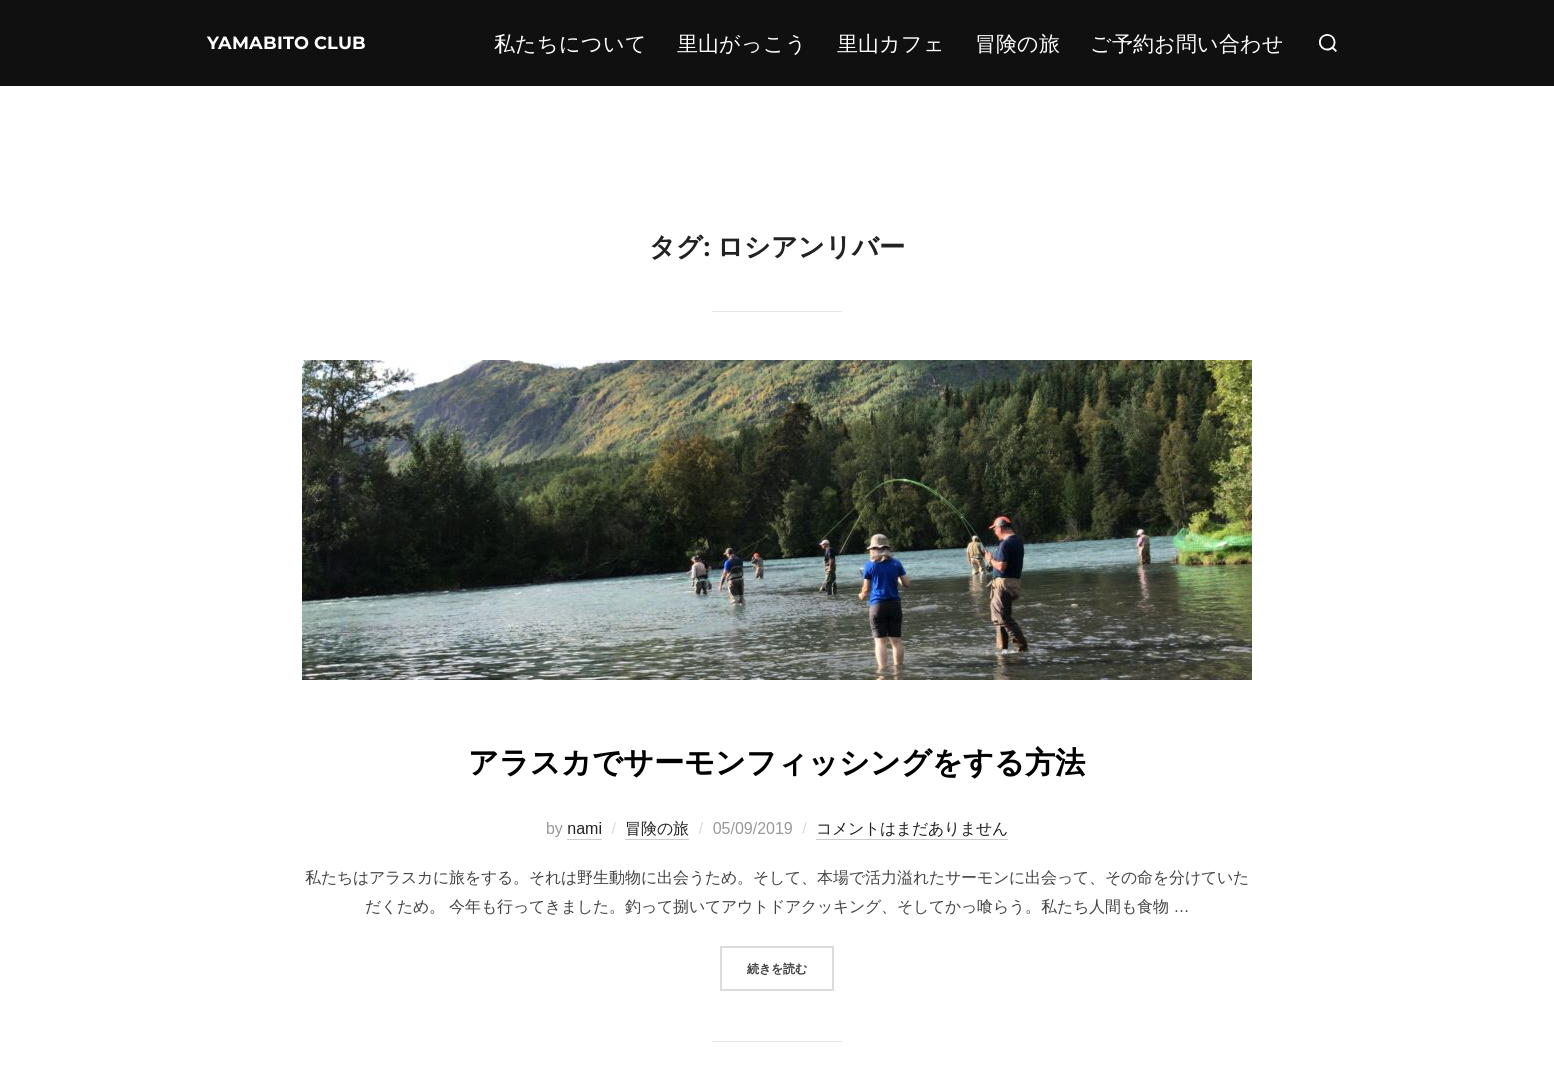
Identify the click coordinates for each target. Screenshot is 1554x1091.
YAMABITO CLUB (264, 43)
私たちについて (570, 43)
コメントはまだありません (912, 828)
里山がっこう (742, 43)
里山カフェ (891, 43)
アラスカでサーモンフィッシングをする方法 (776, 757)
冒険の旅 (1017, 43)
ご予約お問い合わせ (1187, 43)
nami (584, 828)
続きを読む (790, 966)
